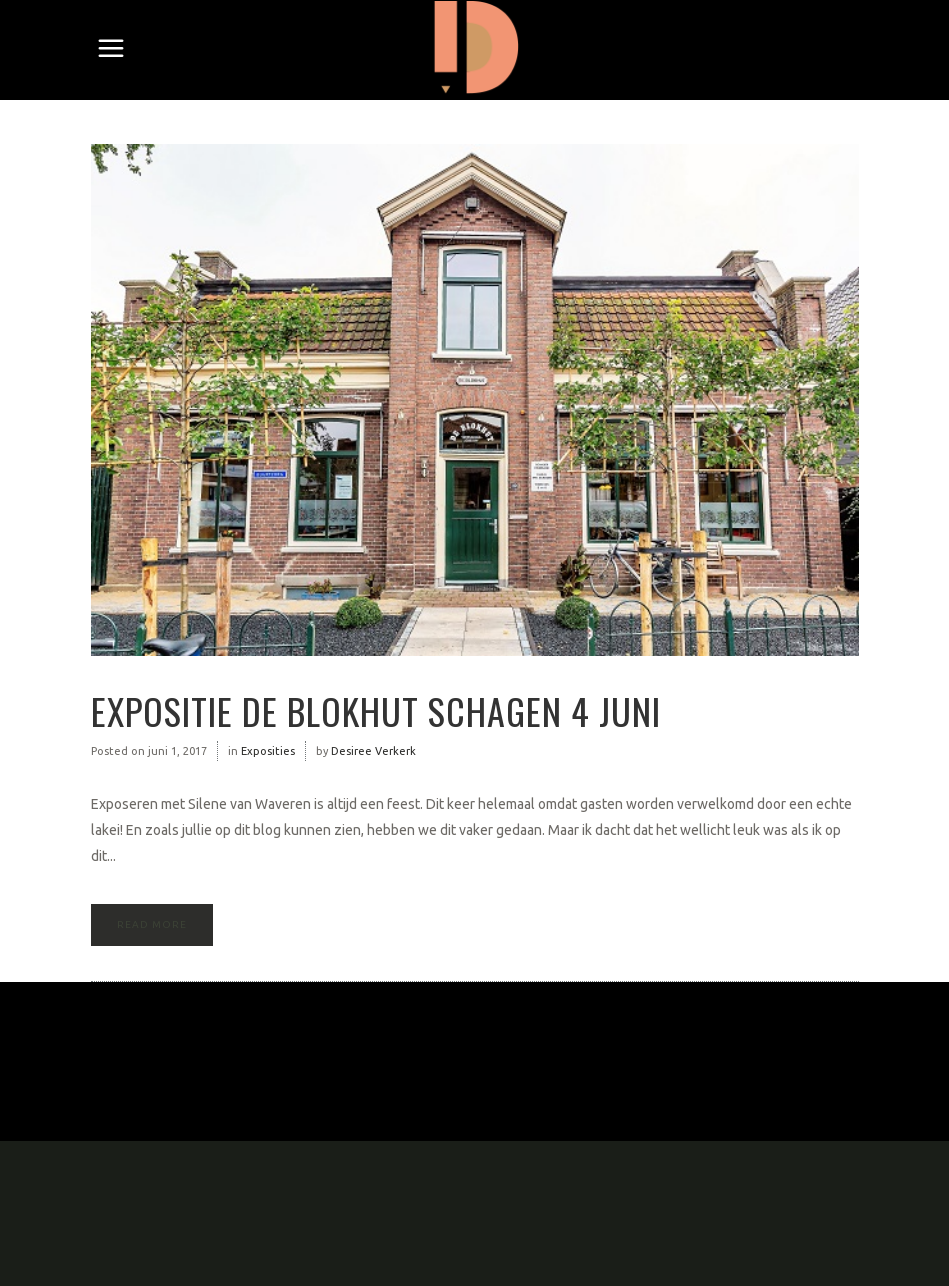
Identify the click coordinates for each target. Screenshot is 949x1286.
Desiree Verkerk (373, 751)
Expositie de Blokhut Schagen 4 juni (376, 710)
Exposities (268, 751)
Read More (152, 924)
